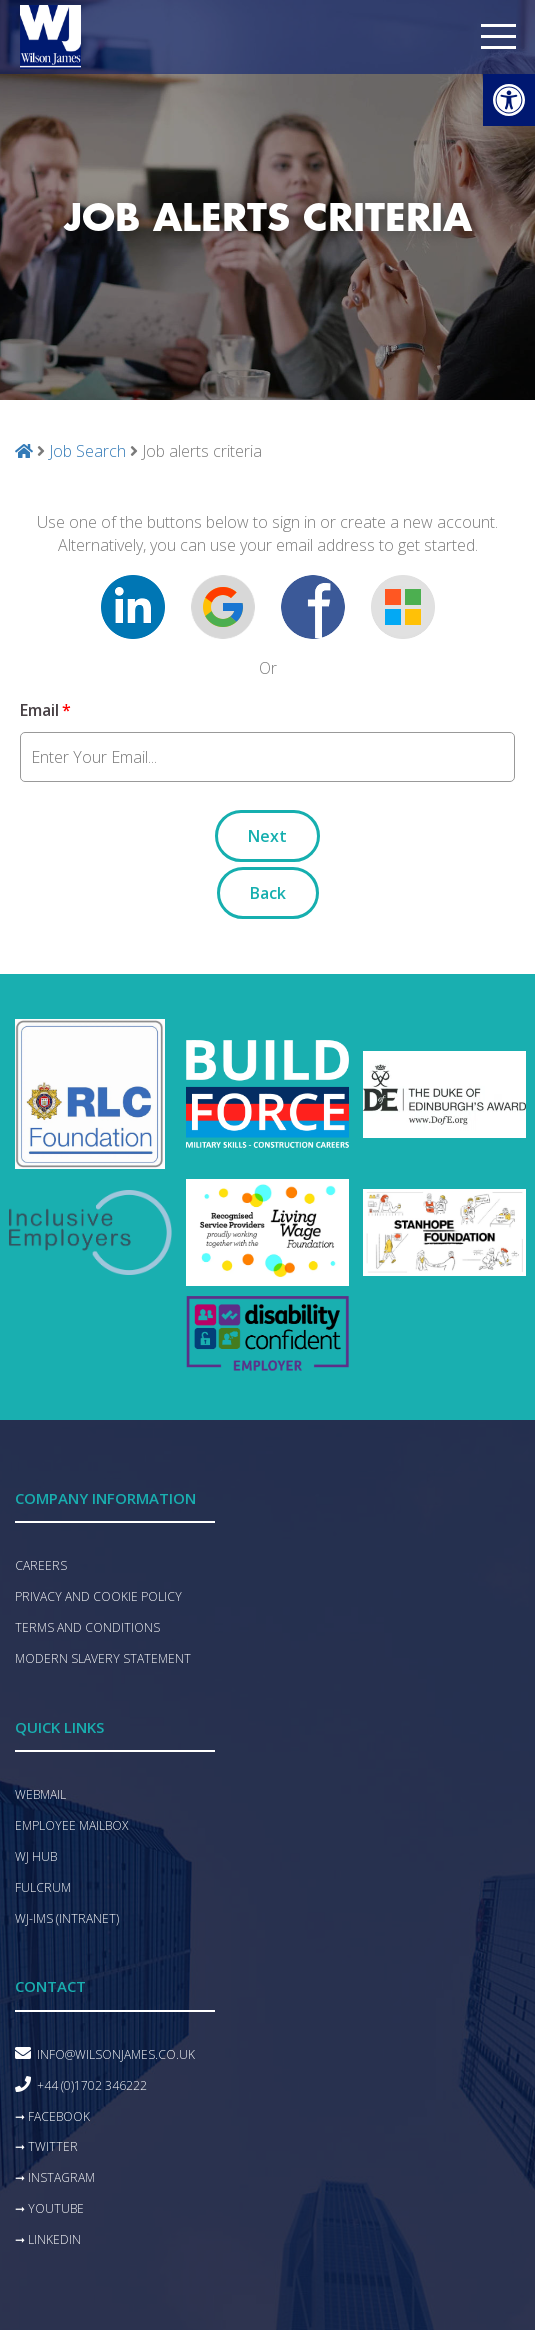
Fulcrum (43, 1887)
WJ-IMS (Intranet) (67, 1918)
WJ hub (36, 1856)
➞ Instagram (55, 2177)
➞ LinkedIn (48, 2239)
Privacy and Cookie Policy (98, 1596)
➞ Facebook (52, 2116)
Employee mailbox (71, 1825)
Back (268, 893)
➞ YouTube (49, 2208)
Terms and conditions (87, 1627)
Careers (41, 1565)
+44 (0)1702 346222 (92, 2085)
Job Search (87, 451)
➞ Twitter (46, 2146)
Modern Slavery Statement (103, 1658)
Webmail (40, 1794)
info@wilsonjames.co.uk (116, 2054)
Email (45, 710)
